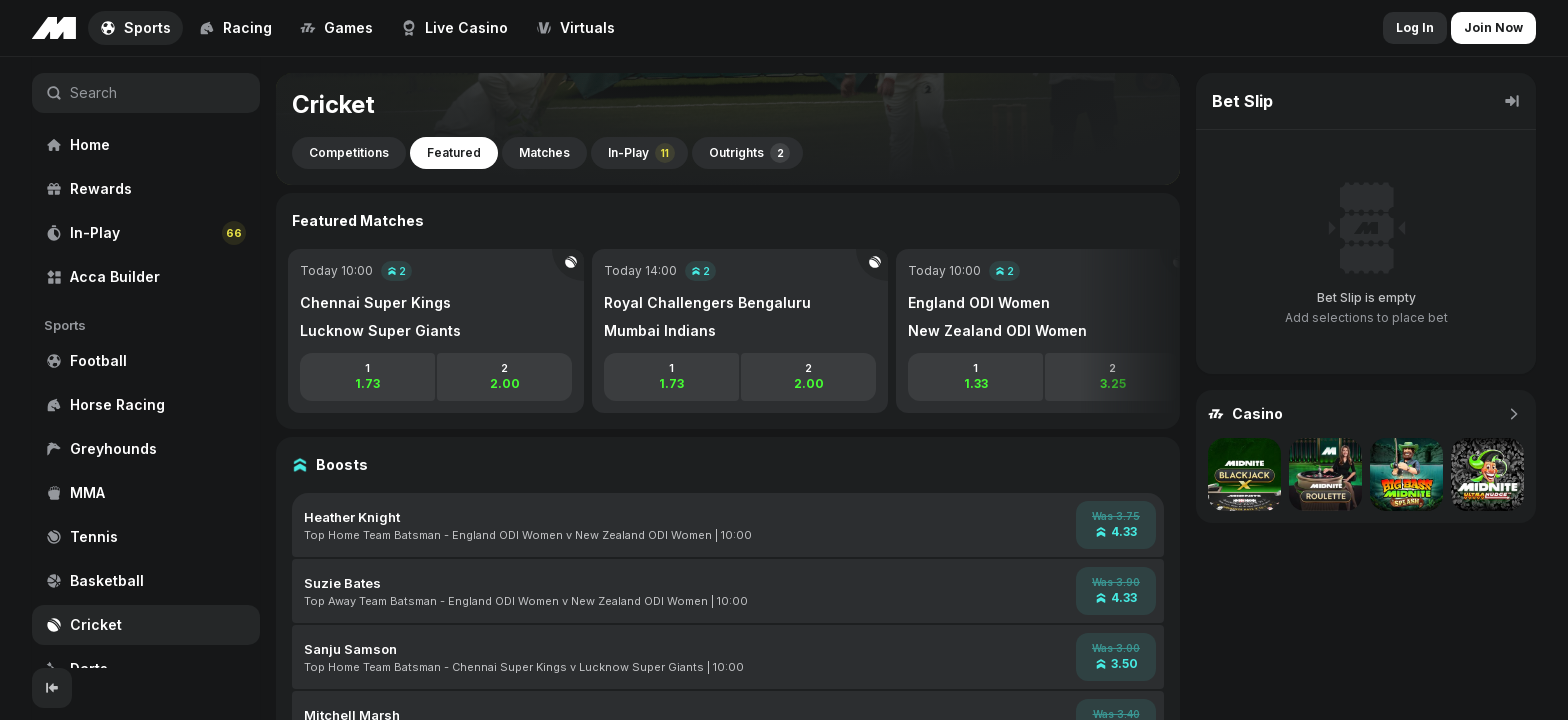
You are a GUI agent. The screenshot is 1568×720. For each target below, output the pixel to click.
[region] (146, 362)
